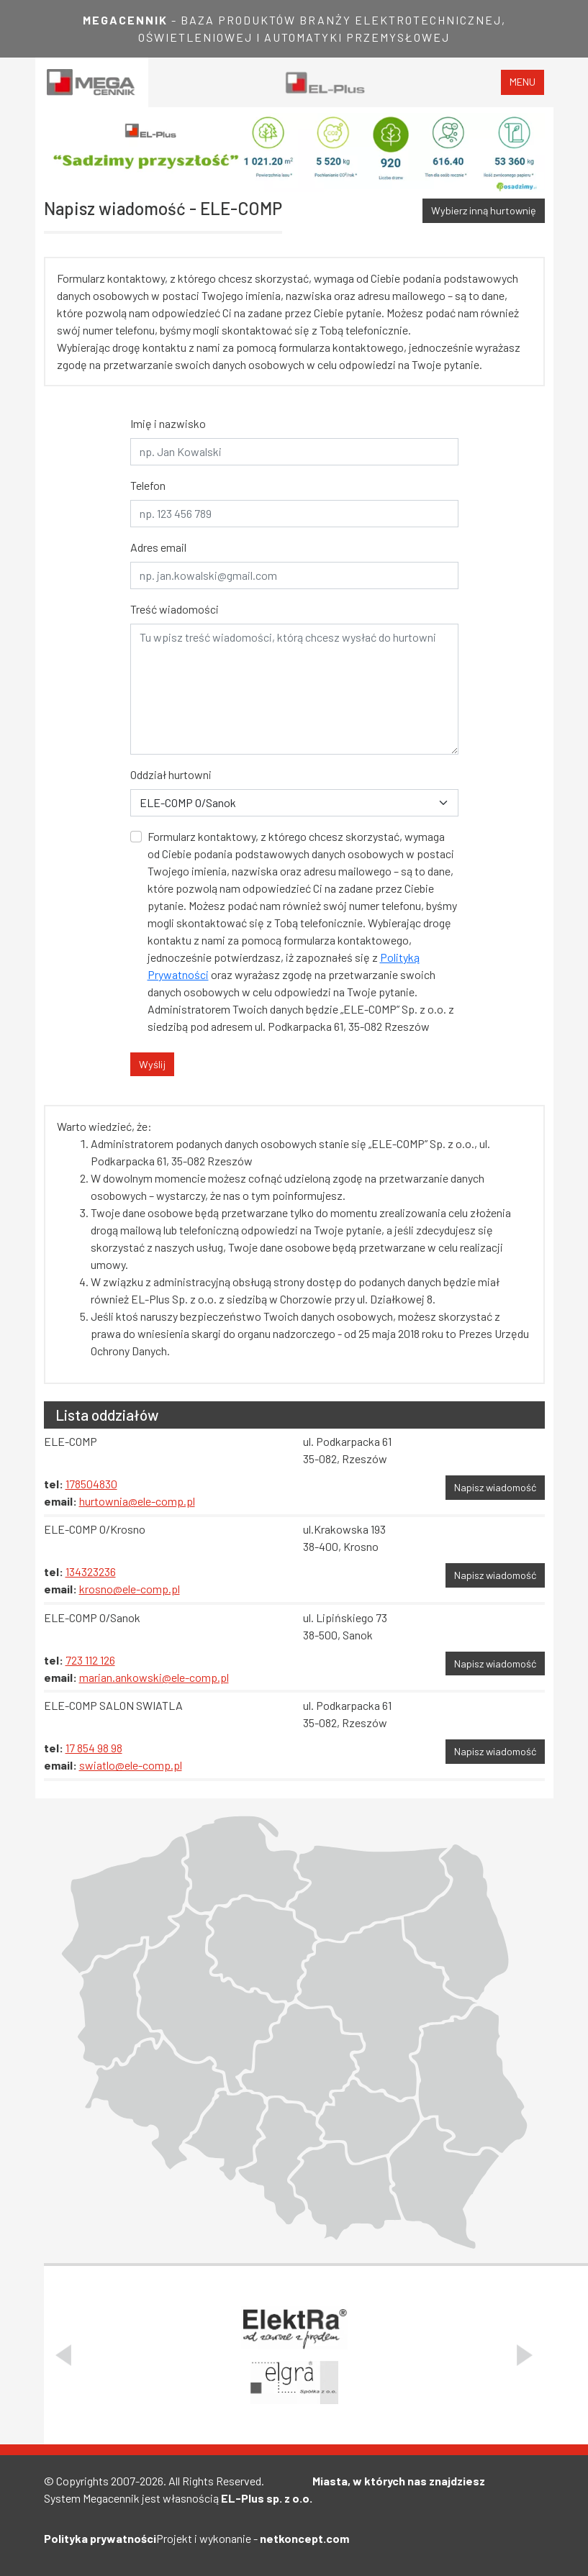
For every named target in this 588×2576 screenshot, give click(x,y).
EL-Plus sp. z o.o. (266, 2498)
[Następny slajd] (524, 2355)
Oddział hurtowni (171, 774)
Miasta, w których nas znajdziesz (398, 2481)
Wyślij (152, 1064)
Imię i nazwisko (168, 423)
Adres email (158, 547)
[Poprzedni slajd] (63, 2355)
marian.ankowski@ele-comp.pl (154, 1677)
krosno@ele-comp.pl (129, 1589)
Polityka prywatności (100, 2538)
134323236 (90, 1571)
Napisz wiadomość (495, 1487)
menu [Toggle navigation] (522, 82)
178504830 (91, 1483)
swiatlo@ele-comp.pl (130, 1765)
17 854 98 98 (93, 1747)
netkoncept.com (304, 2538)
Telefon (148, 485)
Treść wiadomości (174, 609)
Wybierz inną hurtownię (483, 210)
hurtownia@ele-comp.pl (137, 1501)
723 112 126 (90, 1660)
